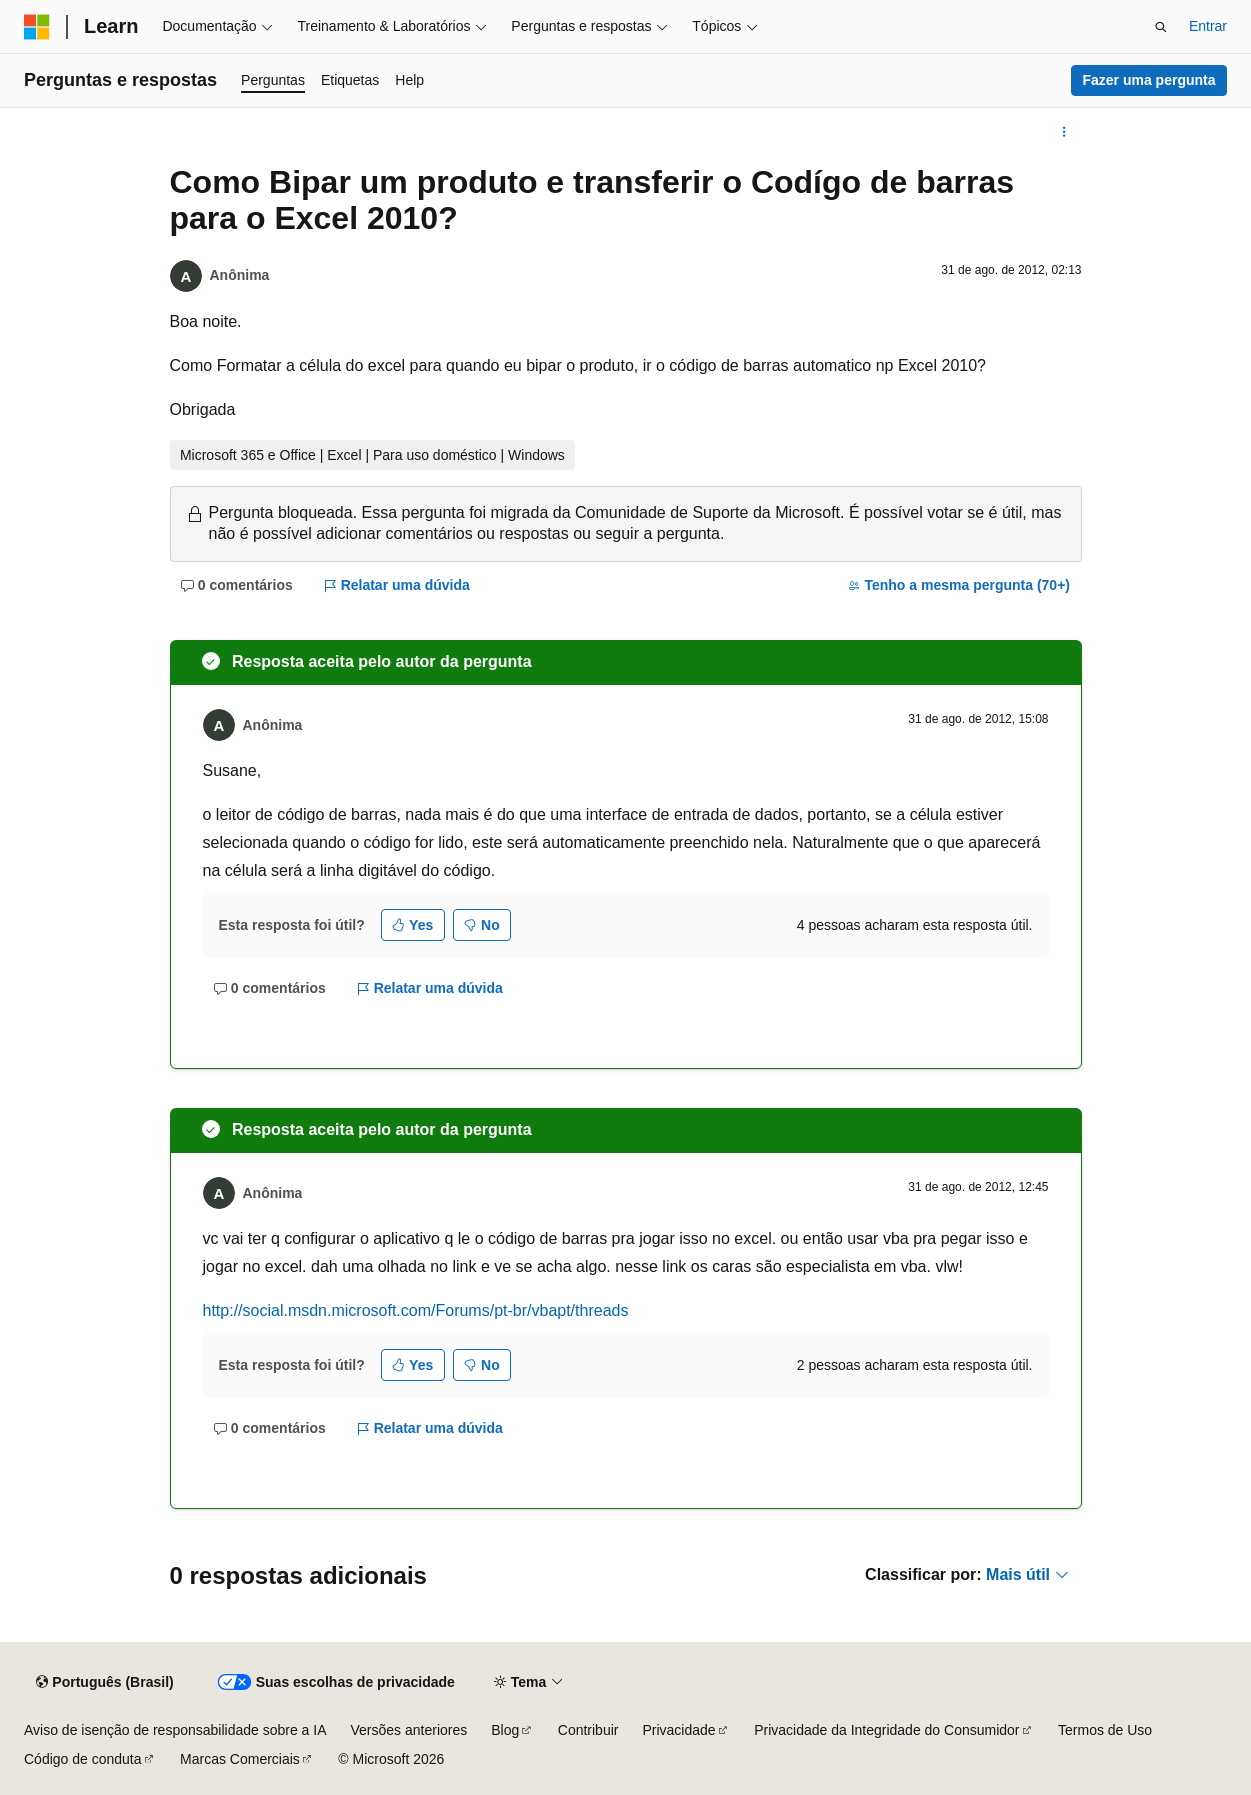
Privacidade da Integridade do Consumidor (886, 1730)
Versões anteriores (409, 1730)
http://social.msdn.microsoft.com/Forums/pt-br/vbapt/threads (416, 1310)
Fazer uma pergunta (1148, 80)
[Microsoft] (37, 27)
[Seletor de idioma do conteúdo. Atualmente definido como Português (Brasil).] (104, 1683)
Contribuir (588, 1730)
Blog (505, 1730)
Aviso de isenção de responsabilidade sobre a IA (175, 1730)
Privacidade (678, 1730)
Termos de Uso (1105, 1730)
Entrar (1208, 26)
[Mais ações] (1063, 132)
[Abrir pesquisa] (1161, 27)
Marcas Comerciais (240, 1759)
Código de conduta (83, 1759)
